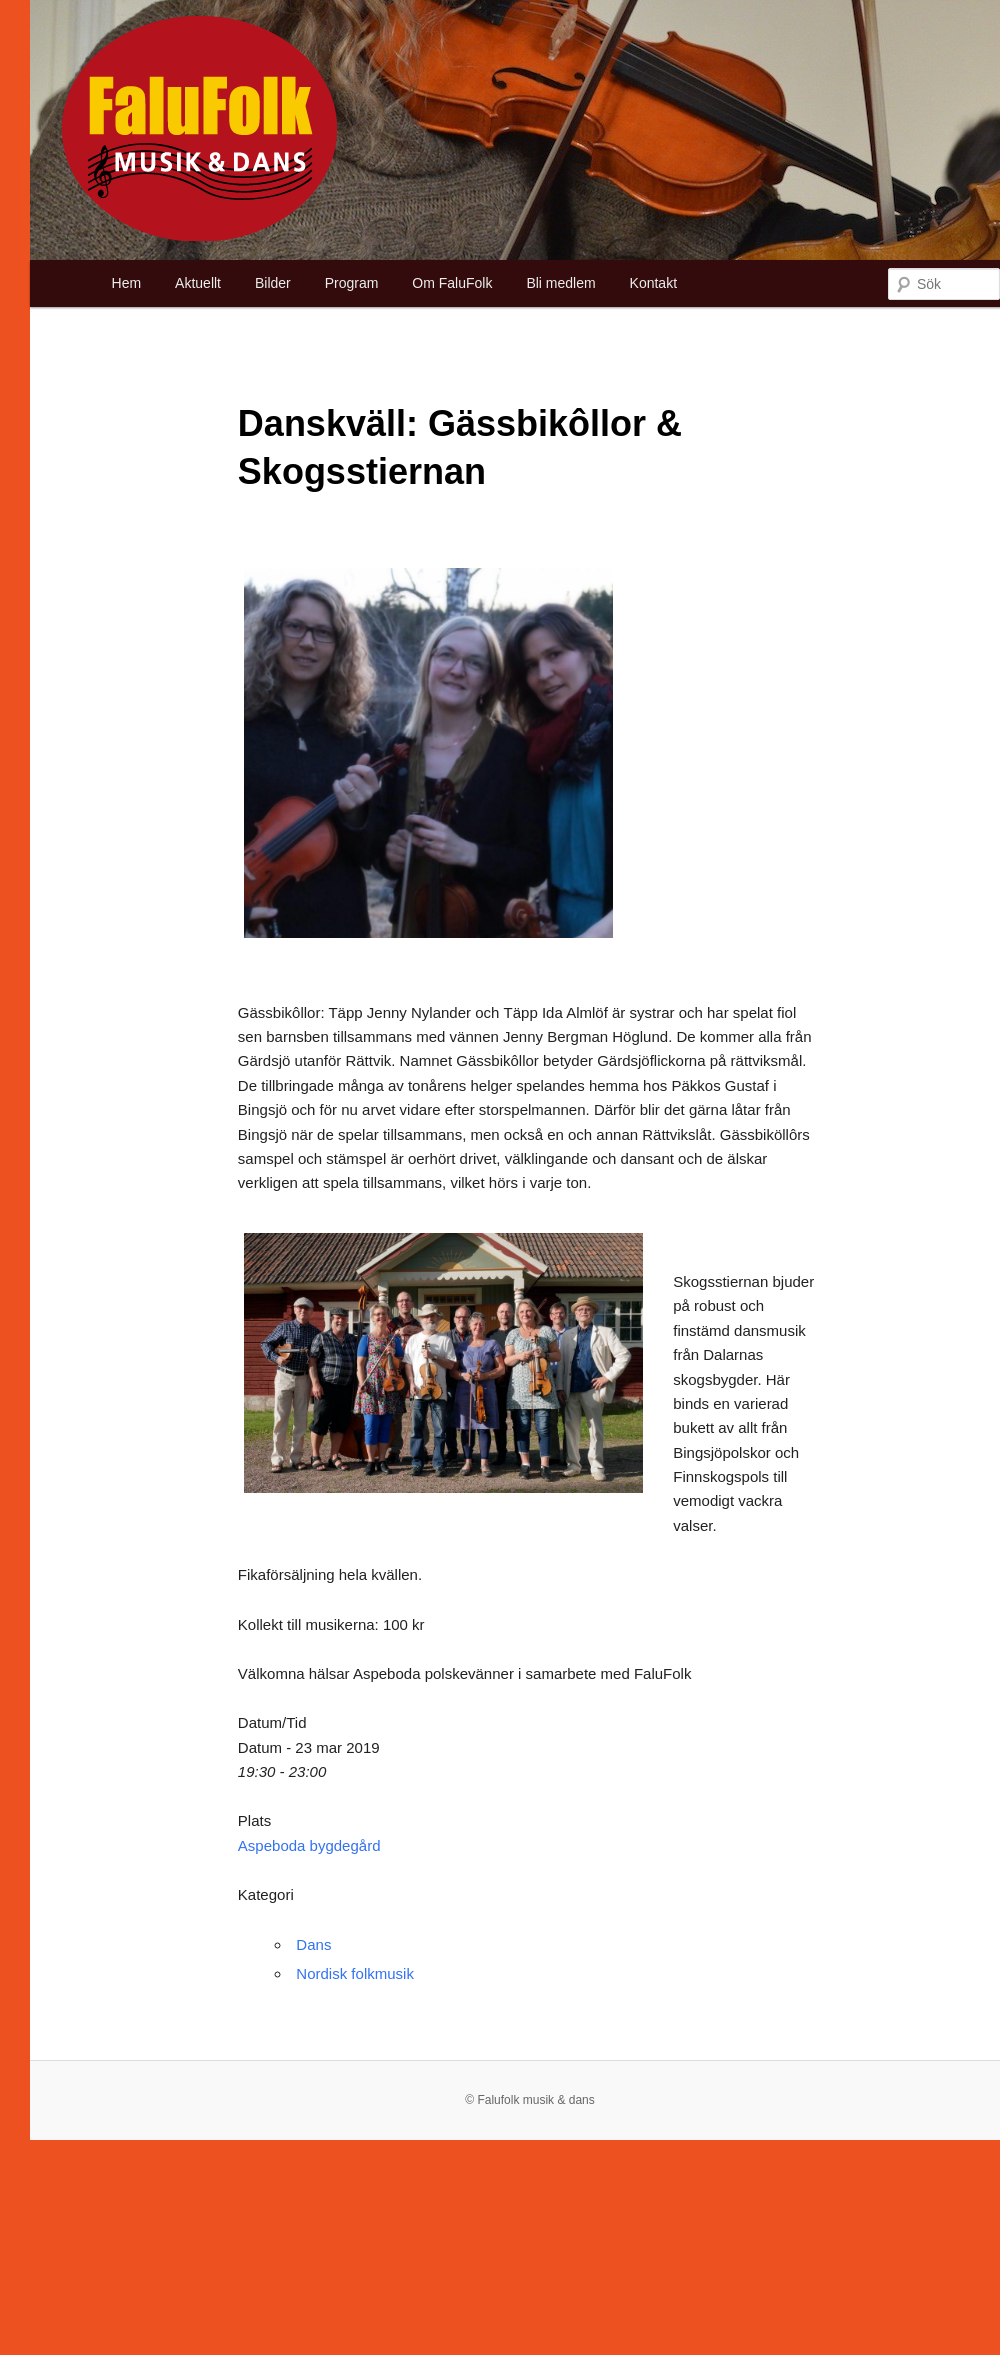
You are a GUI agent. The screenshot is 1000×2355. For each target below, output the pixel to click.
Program (352, 283)
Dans (313, 1944)
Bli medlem (560, 283)
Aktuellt (198, 283)
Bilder (273, 283)
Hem (127, 283)
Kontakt (653, 283)
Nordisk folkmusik (355, 1973)
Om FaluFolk (452, 283)
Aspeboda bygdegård (309, 1845)
